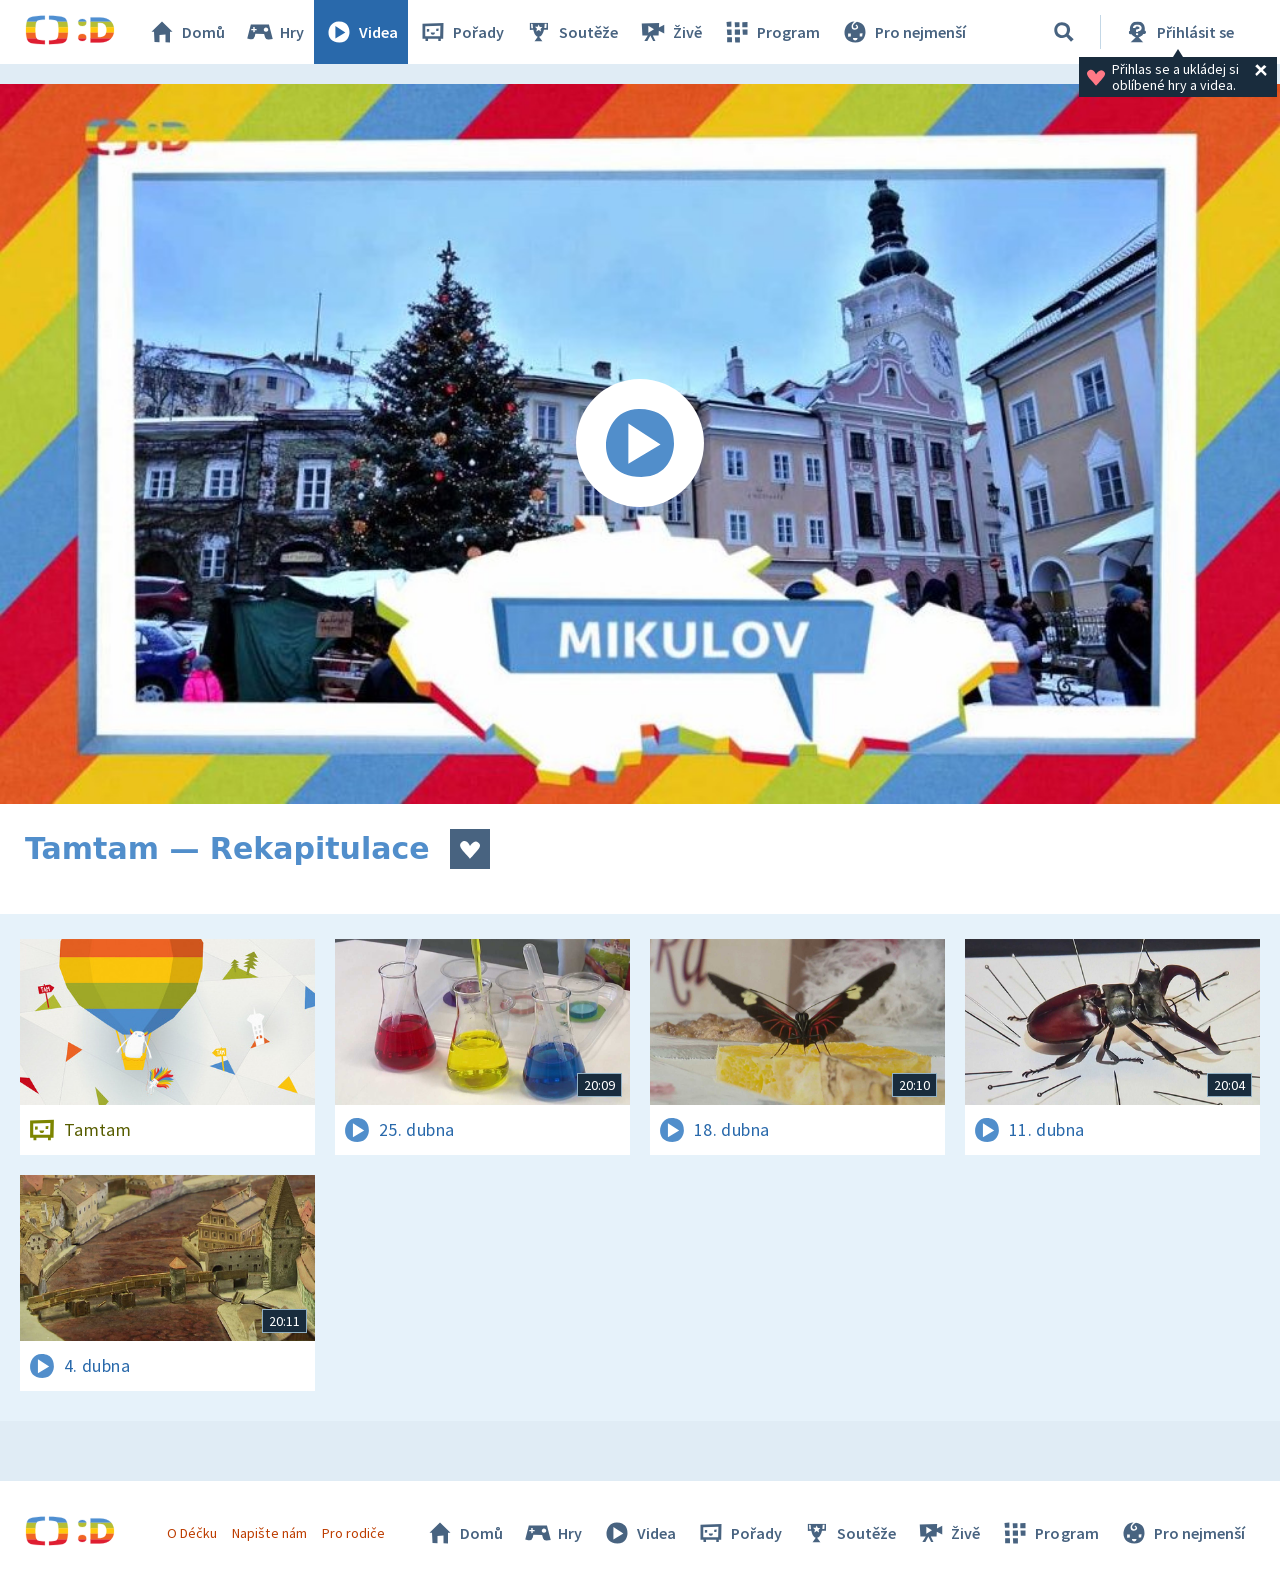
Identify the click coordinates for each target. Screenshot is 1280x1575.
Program (771, 32)
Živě (670, 32)
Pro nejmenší (903, 32)
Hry (274, 32)
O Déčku (192, 1533)
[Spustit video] (640, 444)
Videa (361, 32)
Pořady (461, 32)
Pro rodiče (353, 1533)
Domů (186, 32)
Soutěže (571, 32)
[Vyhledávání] (1064, 32)
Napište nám (269, 1533)
